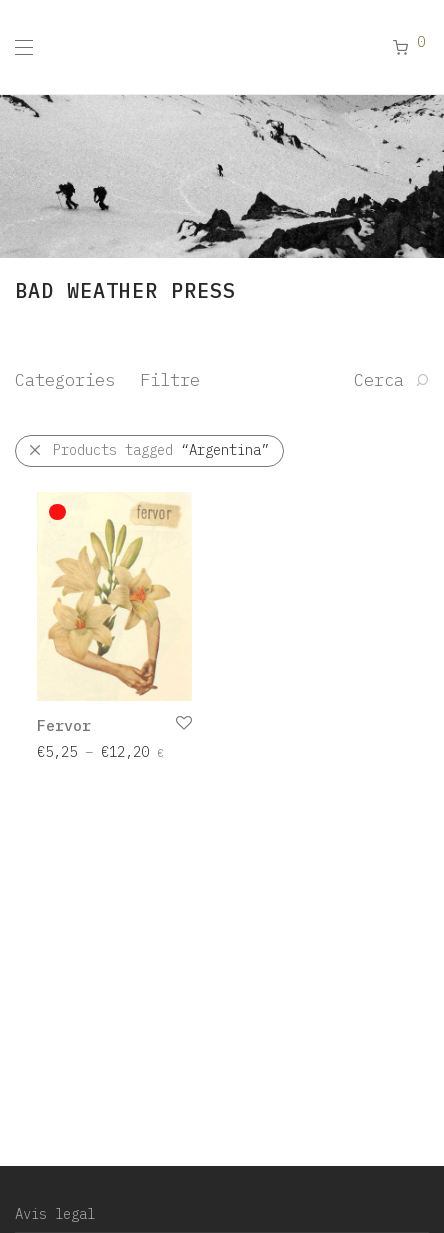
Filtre (170, 380)
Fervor (64, 725)
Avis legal (55, 1214)
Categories (65, 380)
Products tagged (161, 450)
